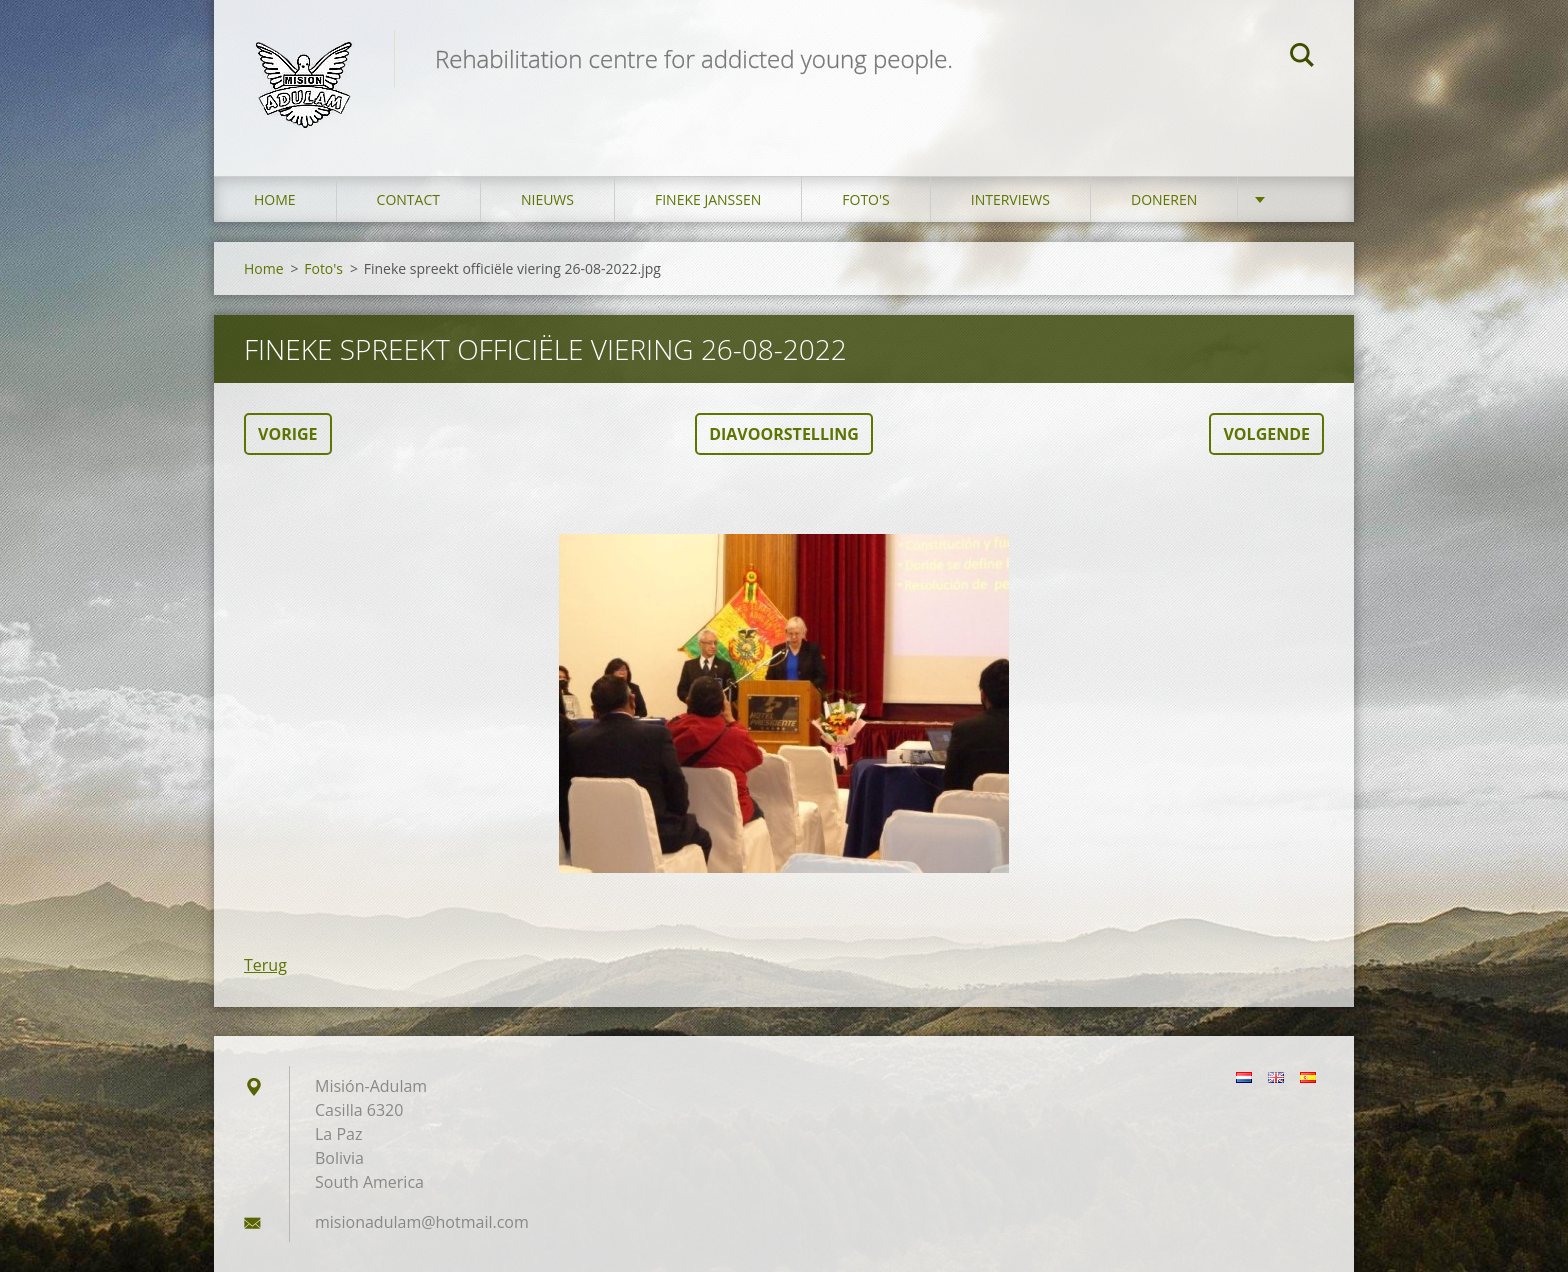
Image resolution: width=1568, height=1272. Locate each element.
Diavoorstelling (784, 434)
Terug (265, 965)
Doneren (1164, 199)
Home (275, 199)
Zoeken (1302, 58)
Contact (408, 199)
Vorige (288, 434)
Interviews (1010, 199)
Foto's (865, 199)
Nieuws (547, 199)
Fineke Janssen (708, 199)
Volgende (1266, 434)
